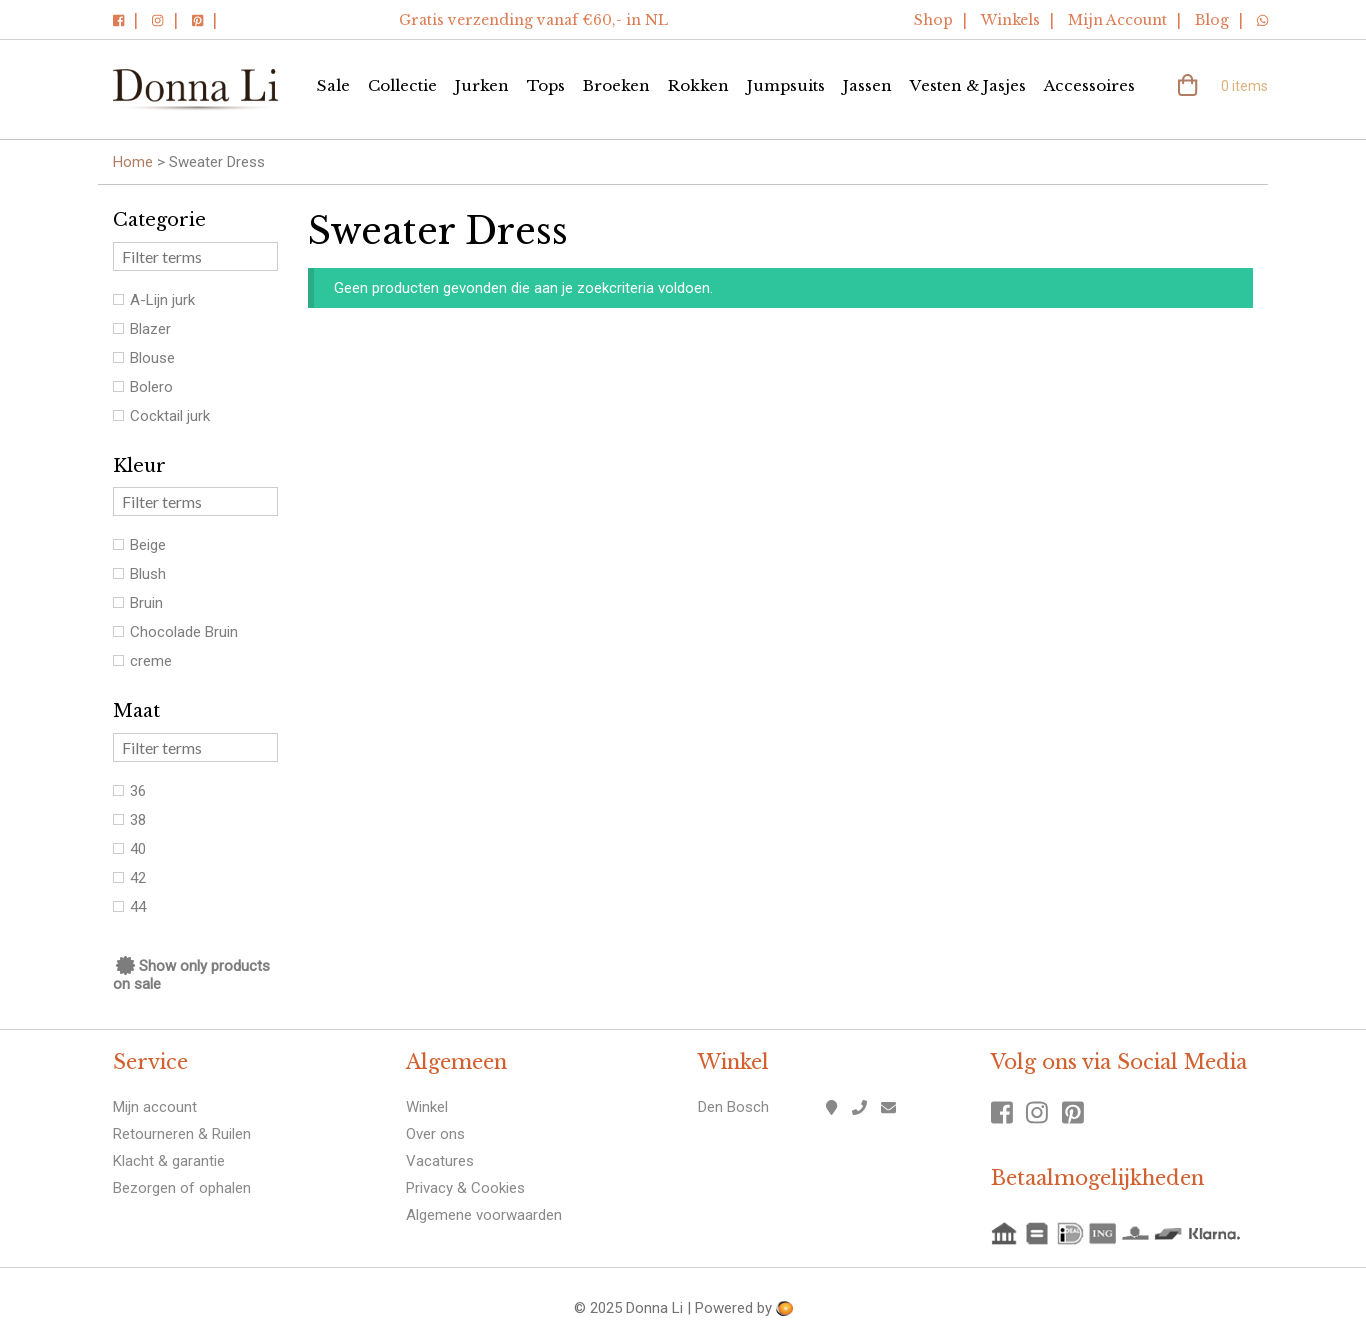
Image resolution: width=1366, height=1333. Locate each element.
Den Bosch (733, 1107)
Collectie (402, 85)
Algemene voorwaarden (484, 1215)
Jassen (867, 85)
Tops (546, 85)
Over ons (435, 1134)
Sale (333, 85)
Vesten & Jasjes (968, 85)
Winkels (1010, 20)
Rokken (698, 85)
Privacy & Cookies (465, 1188)
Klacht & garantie (169, 1161)
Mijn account (155, 1107)
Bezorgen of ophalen (182, 1188)
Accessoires (1089, 85)
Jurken (482, 85)
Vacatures (440, 1161)
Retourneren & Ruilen (182, 1134)
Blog (1212, 20)
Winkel (427, 1107)
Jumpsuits (786, 85)
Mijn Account (1117, 20)
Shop (933, 20)
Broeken (616, 85)
